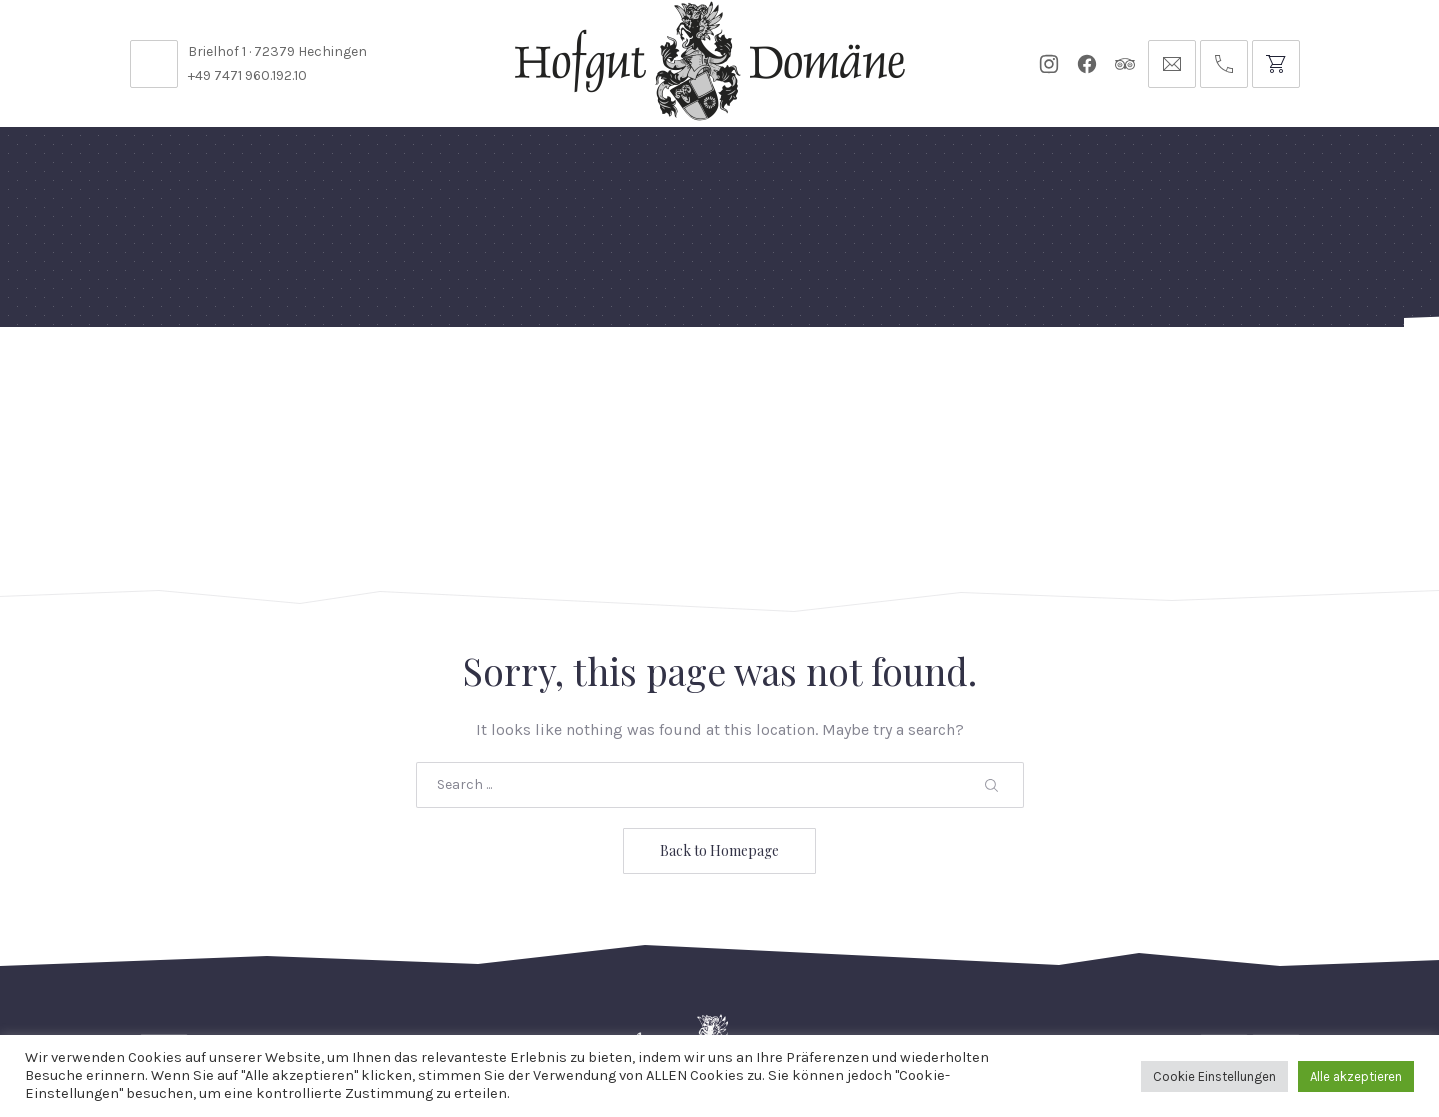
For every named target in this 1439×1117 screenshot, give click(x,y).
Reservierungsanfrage (738, 982)
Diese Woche (621, 374)
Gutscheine (966, 374)
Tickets (1069, 374)
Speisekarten (488, 374)
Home (112, 374)
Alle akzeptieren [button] (1356, 1076)
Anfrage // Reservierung (1248, 374)
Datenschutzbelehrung (957, 982)
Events (727, 374)
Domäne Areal (348, 374)
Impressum (1185, 982)
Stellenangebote (288, 982)
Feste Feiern (213, 374)
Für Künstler (838, 374)
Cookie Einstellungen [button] (1214, 1076)
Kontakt (421, 982)
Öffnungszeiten (549, 982)
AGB (1096, 982)
